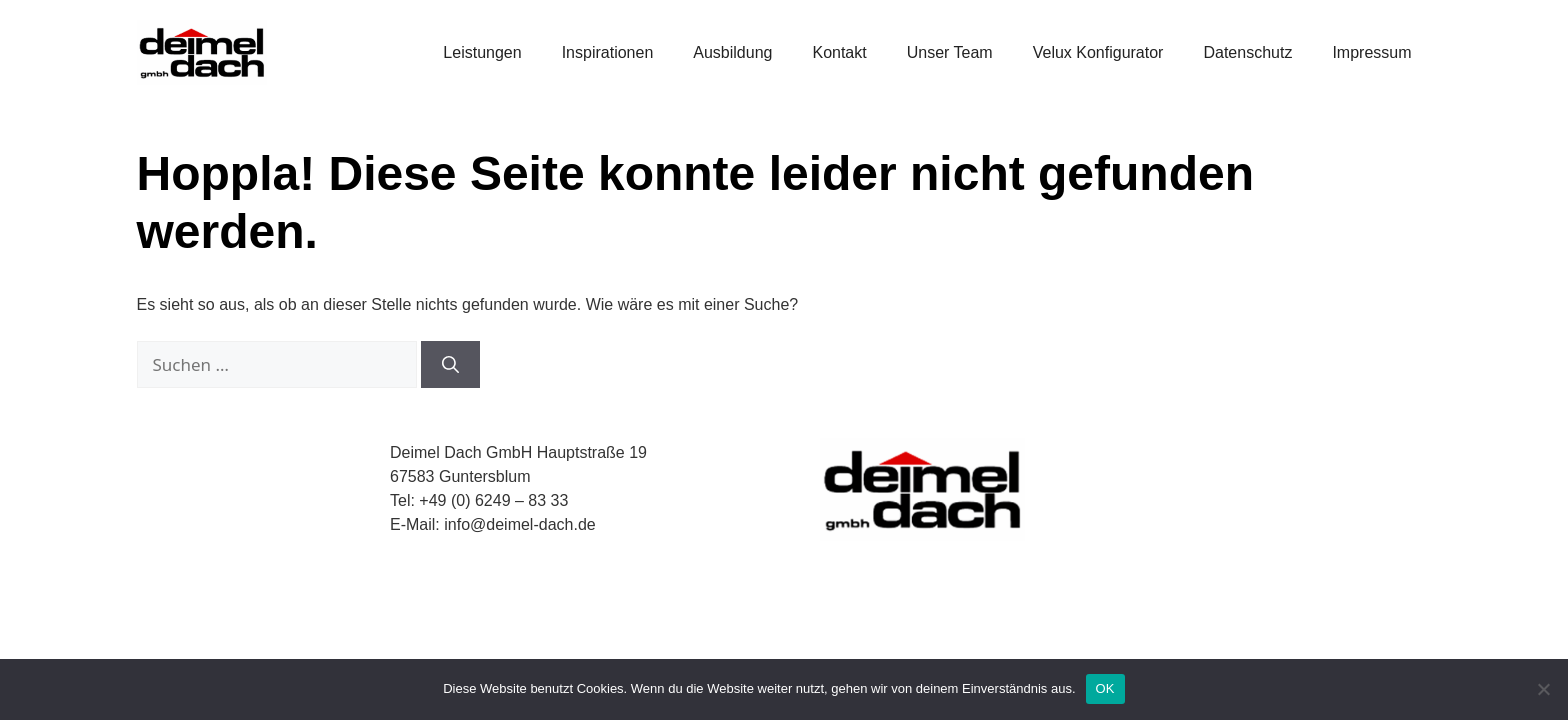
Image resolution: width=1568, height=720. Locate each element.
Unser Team (950, 52)
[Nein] (1543, 689)
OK (1105, 688)
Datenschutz (1247, 52)
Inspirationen (608, 52)
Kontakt (839, 52)
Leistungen (482, 52)
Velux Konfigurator (1098, 52)
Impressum (1371, 52)
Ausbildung (732, 52)
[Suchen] (450, 365)
